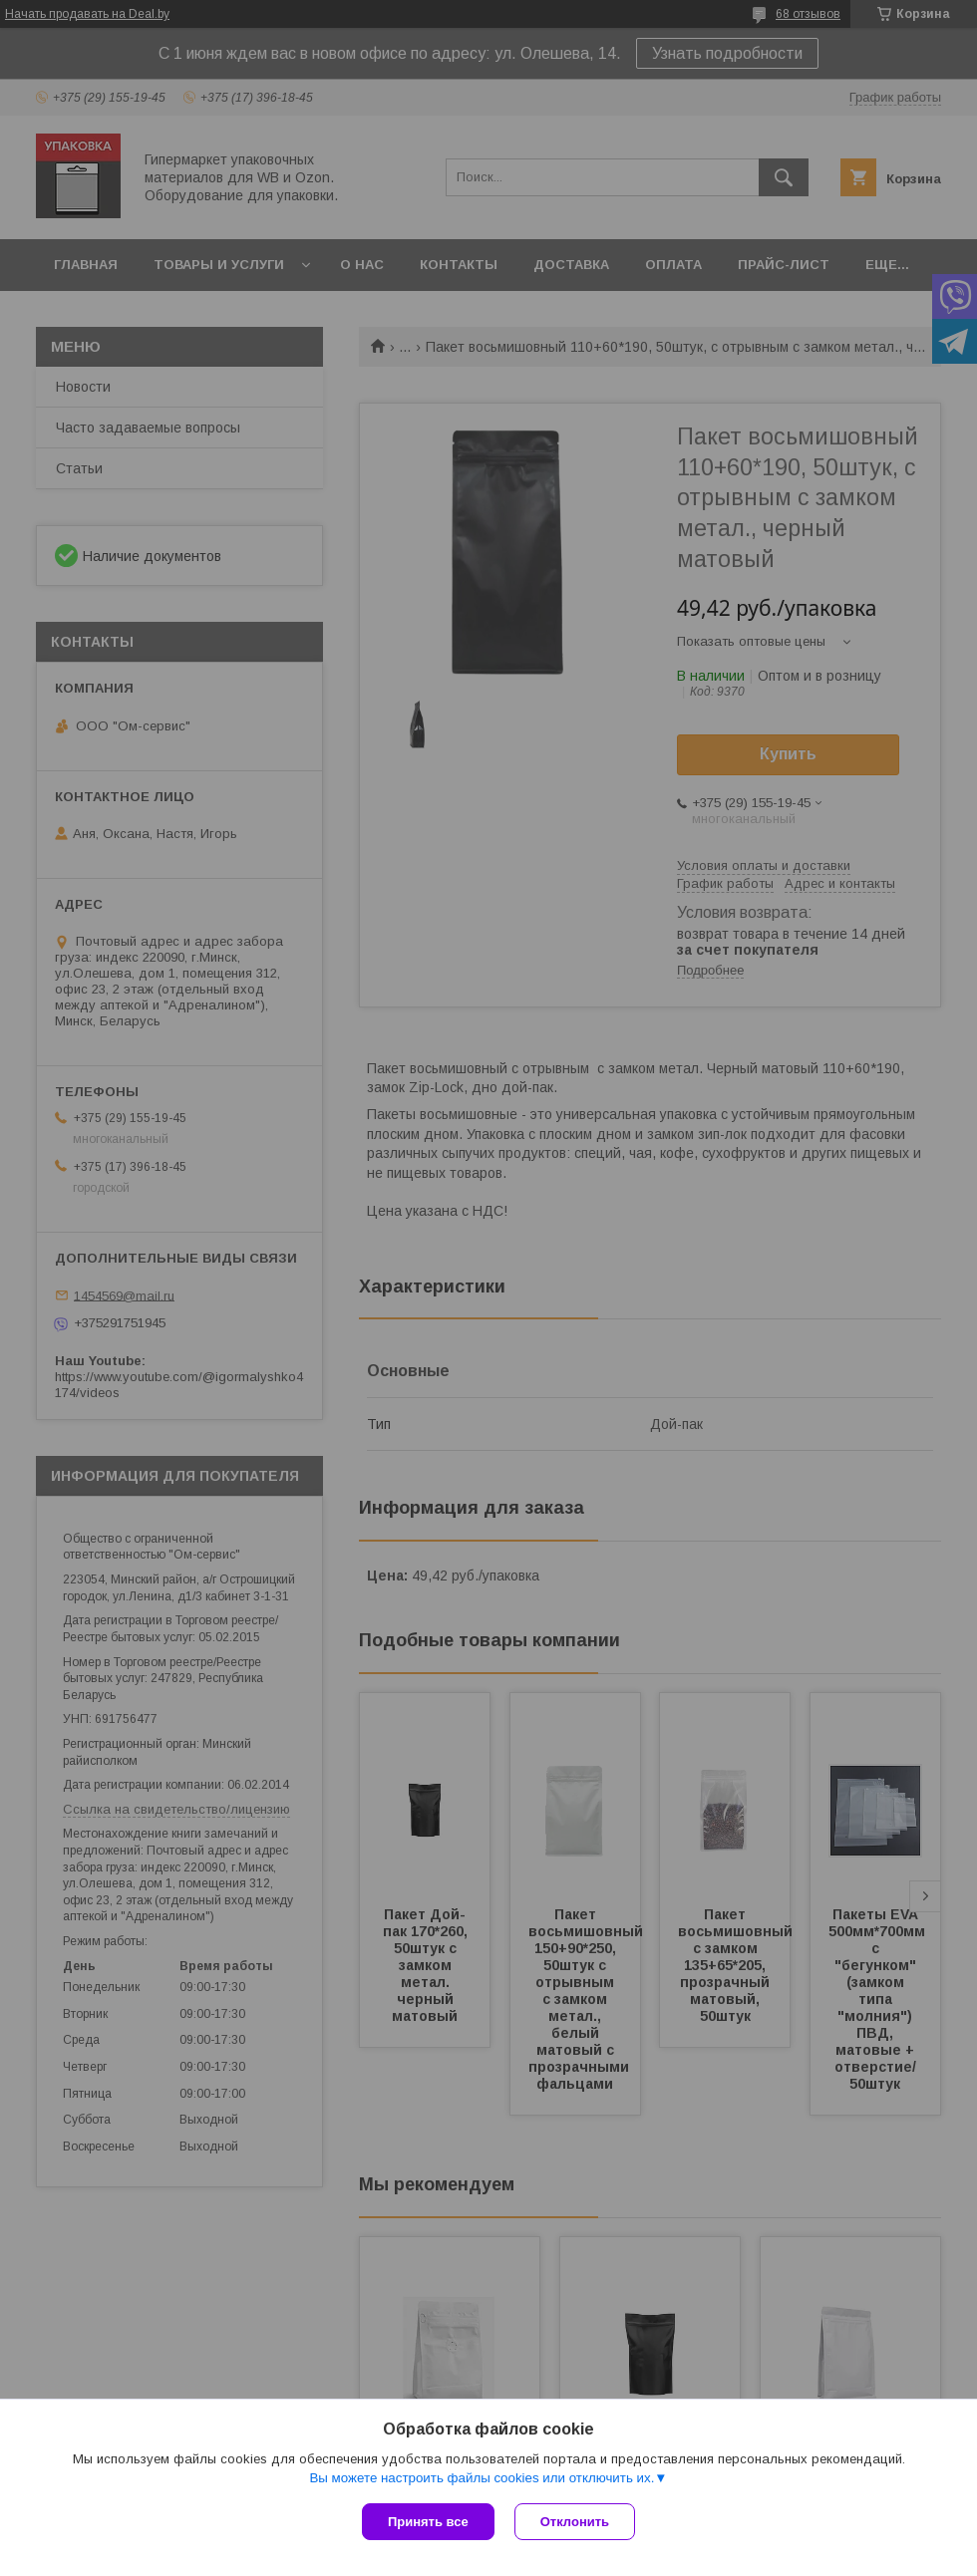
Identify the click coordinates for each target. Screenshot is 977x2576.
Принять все (428, 2521)
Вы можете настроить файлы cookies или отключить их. (481, 2477)
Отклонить (574, 2521)
